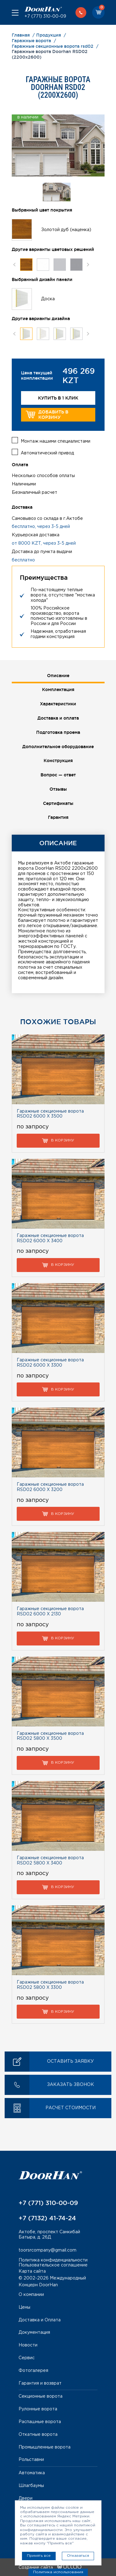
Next (88, 264)
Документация (34, 2332)
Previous (14, 264)
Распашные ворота (40, 2422)
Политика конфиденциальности (53, 2260)
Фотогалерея (33, 2371)
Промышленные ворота (45, 2447)
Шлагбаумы (31, 2486)
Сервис (27, 2358)
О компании (31, 2295)
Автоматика (32, 2473)
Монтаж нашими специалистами (55, 441)
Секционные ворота (40, 2396)
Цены (24, 2307)
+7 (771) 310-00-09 (45, 16)
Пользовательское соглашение (53, 2265)
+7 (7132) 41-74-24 (47, 2218)
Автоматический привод (47, 453)
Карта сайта (32, 2271)
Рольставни (31, 2460)
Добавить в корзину (47, 414)
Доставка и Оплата (40, 2320)
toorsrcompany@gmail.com (47, 2250)
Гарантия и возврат (40, 2383)
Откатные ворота (38, 2434)
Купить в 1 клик (58, 397)
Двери (25, 2498)
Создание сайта (50, 2567)
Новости (28, 2345)
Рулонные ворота (38, 2409)
